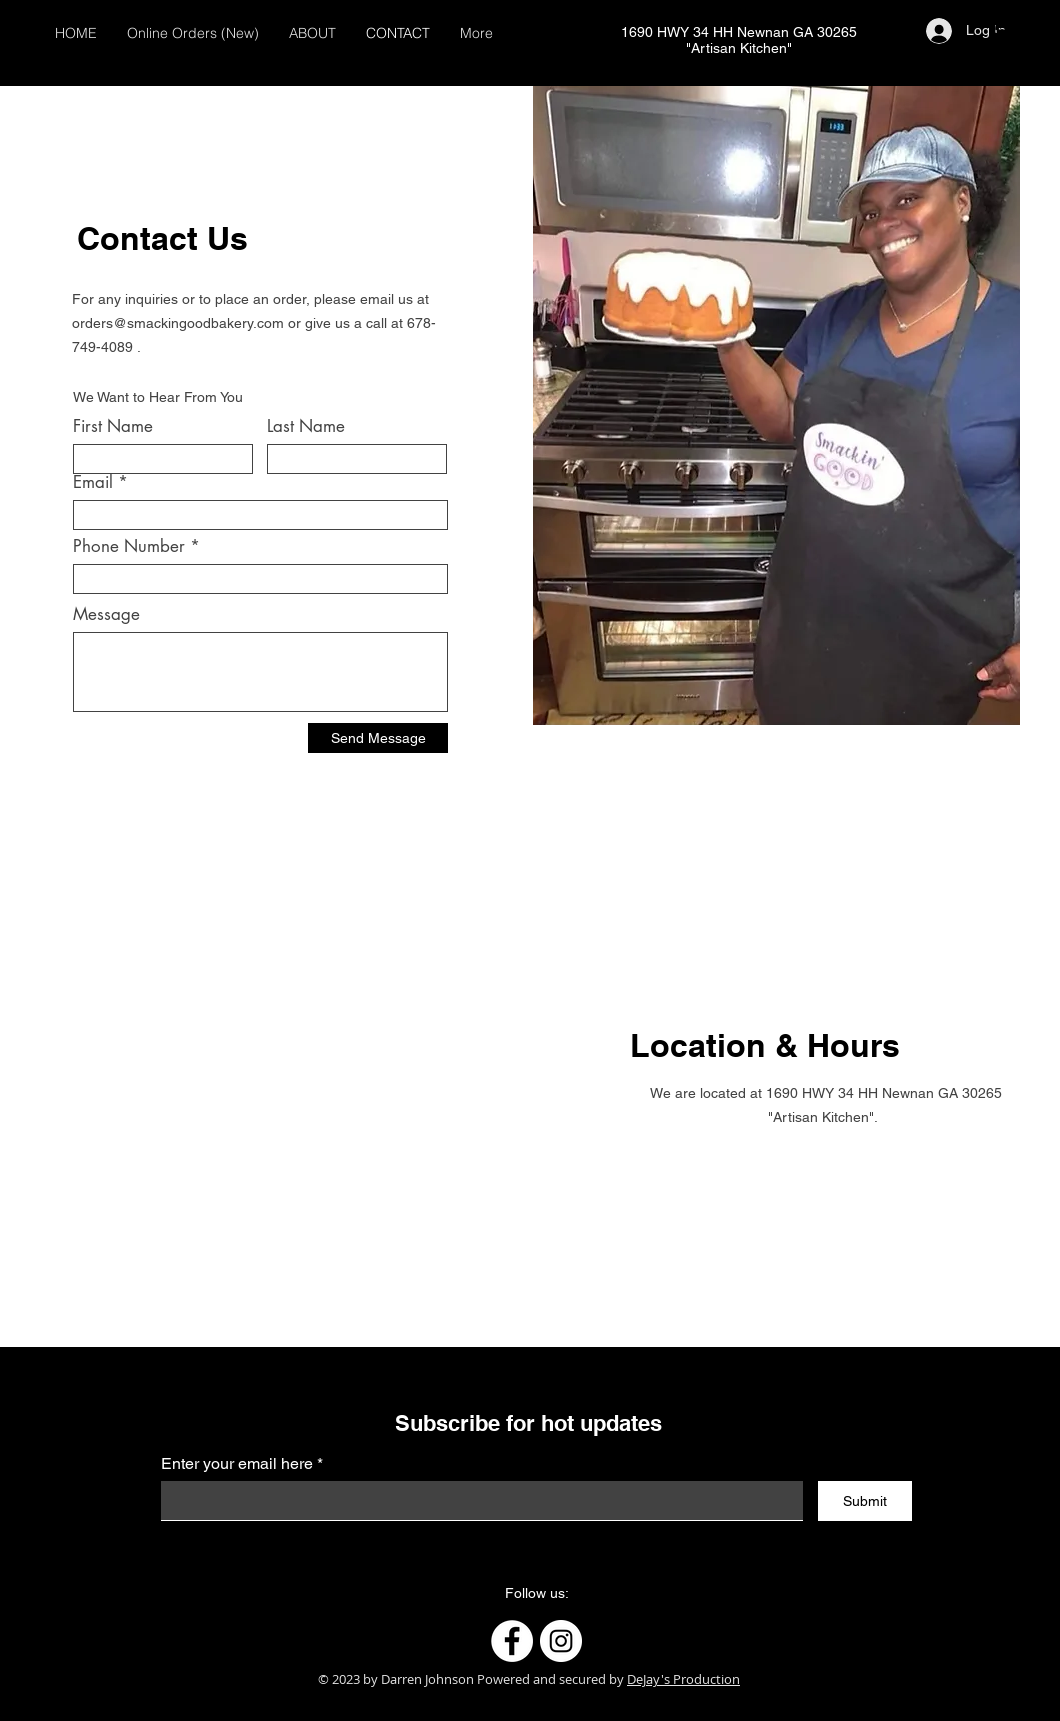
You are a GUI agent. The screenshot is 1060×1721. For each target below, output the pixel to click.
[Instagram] (561, 1641)
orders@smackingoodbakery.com (178, 323)
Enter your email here (237, 1464)
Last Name (306, 426)
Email (93, 482)
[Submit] (865, 1501)
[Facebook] (512, 1641)
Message (106, 614)
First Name (113, 426)
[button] (1003, 41)
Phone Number (129, 546)
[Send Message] (378, 738)
